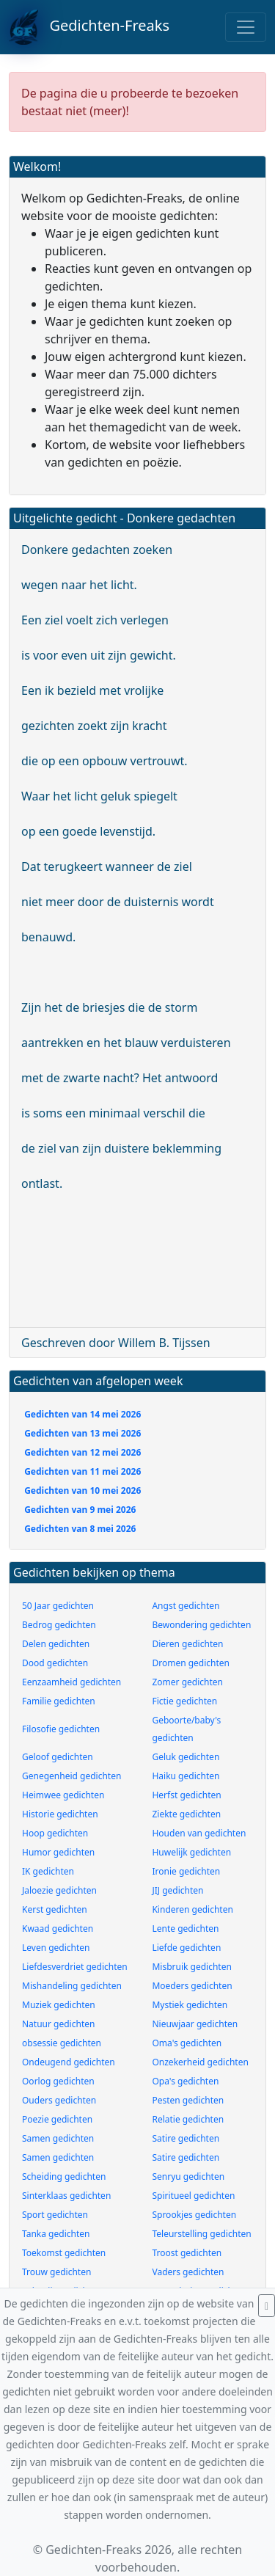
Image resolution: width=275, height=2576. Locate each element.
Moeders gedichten (192, 1986)
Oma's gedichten (186, 2043)
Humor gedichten (58, 1852)
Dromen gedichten (191, 1663)
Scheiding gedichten (64, 2176)
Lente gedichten (185, 1928)
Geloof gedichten (57, 1757)
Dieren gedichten (187, 1644)
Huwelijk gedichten (191, 1852)
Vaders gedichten (188, 2272)
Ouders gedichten (59, 2100)
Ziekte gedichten (186, 1814)
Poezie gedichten (57, 2119)
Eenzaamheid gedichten (71, 1682)
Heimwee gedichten (63, 1795)
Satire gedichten (185, 2138)
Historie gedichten (60, 1814)
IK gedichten (48, 1871)
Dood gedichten (55, 1663)
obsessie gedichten (61, 2043)
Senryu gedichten (188, 2176)
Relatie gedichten (188, 2119)
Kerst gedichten (54, 1909)
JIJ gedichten (177, 1890)
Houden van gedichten (199, 1833)
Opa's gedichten (185, 2081)
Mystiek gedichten (189, 2005)
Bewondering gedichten (201, 1625)
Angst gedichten (185, 1605)
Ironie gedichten (186, 1871)
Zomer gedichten (187, 1682)
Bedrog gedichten (59, 1625)
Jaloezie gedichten (59, 1890)
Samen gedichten (58, 2138)
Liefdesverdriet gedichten (75, 1966)
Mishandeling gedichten (72, 1986)
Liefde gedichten (186, 1947)
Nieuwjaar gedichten (195, 2024)
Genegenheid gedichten (71, 1776)
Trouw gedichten (56, 2272)
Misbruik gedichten (191, 1966)
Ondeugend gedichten (68, 2062)
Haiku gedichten (185, 1776)
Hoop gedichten (55, 1833)
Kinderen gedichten (192, 1909)
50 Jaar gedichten (58, 1605)
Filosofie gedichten (61, 1729)
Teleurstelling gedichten (201, 2233)
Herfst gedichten (186, 1795)
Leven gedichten (56, 1947)
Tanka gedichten (55, 2233)
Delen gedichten (55, 1644)
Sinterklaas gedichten (66, 2195)
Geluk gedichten (185, 1757)
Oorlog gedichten (58, 2081)
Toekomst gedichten (64, 2253)
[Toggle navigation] (245, 27)
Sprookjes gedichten (194, 2214)
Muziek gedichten (58, 2005)
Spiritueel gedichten (193, 2195)
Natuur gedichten (58, 2024)
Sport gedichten (55, 2214)
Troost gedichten (186, 2253)
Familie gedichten (58, 1701)
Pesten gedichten (188, 2100)
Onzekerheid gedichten (200, 2062)
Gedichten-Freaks (89, 27)
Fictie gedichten (184, 1701)
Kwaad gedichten (57, 1928)
